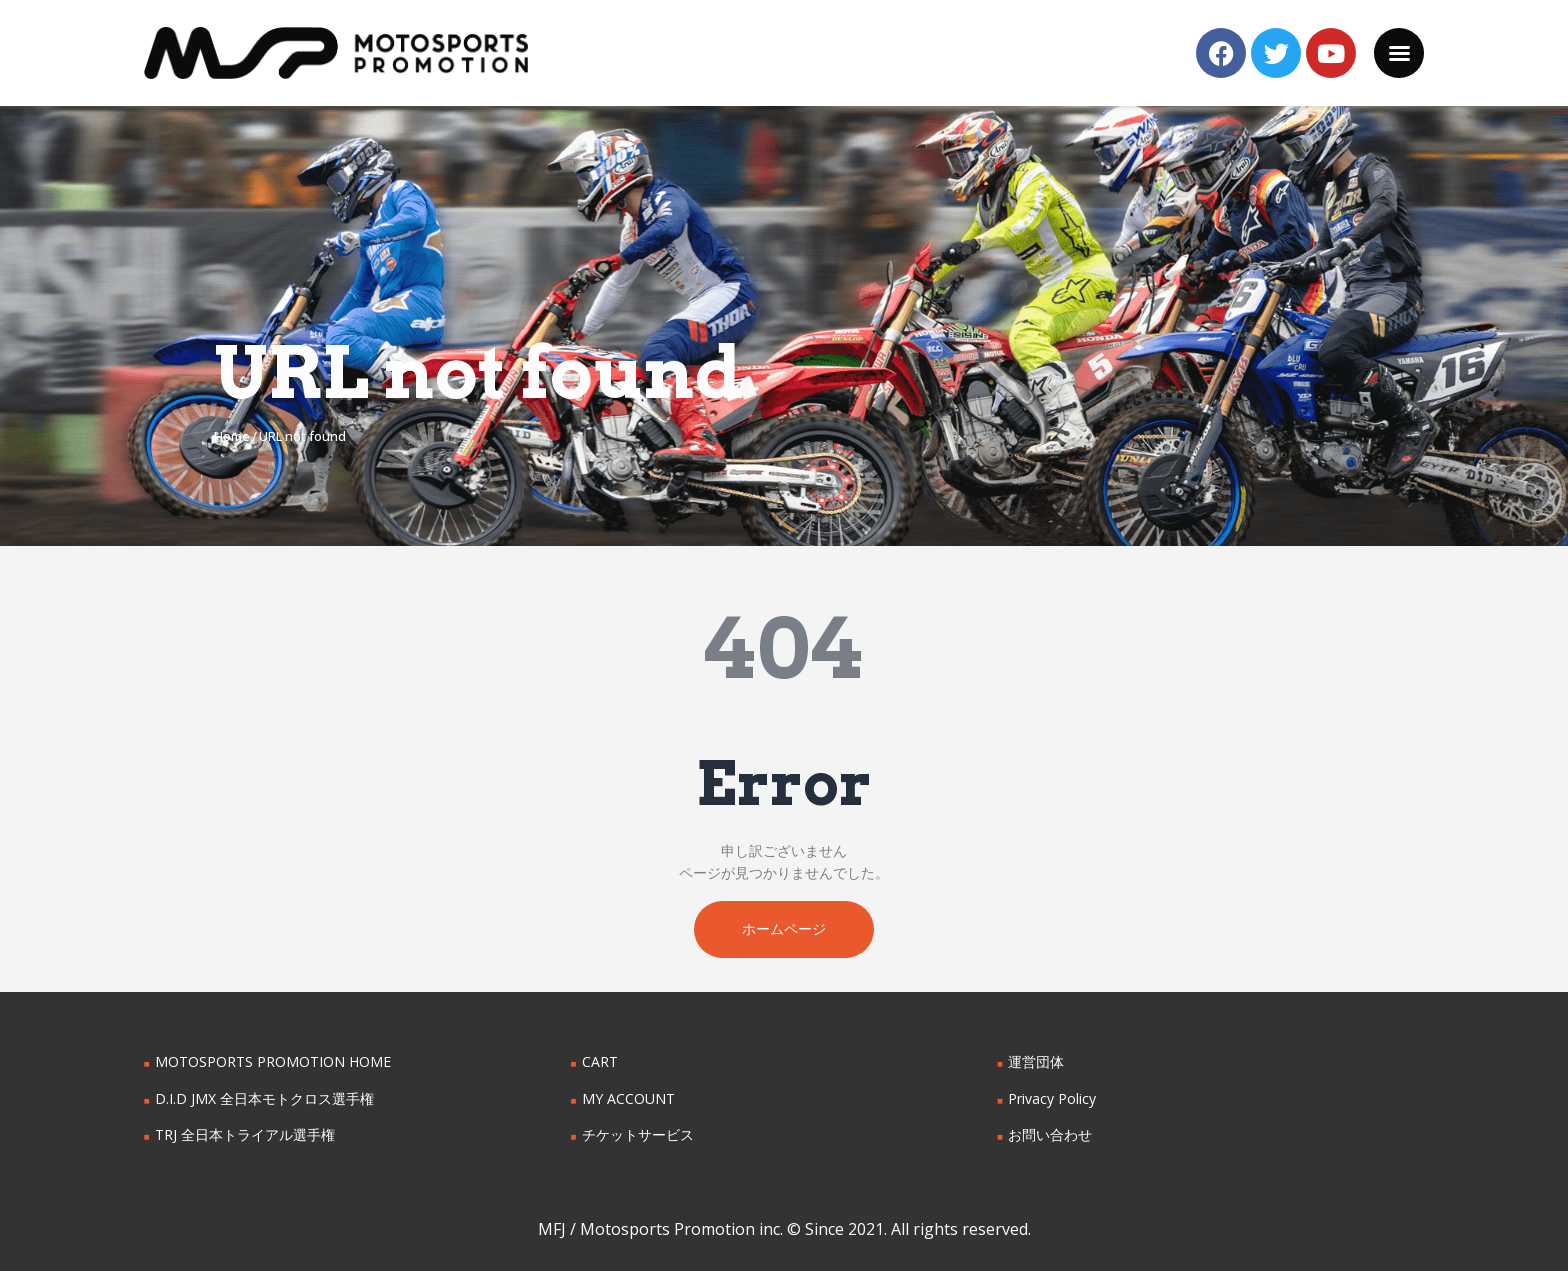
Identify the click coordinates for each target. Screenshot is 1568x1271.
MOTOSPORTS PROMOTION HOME (273, 1062)
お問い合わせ (1050, 1135)
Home (232, 436)
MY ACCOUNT (628, 1098)
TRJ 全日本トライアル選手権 (245, 1135)
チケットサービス (638, 1135)
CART (600, 1062)
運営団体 (1036, 1062)
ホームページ (784, 929)
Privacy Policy (1052, 1098)
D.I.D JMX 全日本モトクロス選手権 (264, 1098)
